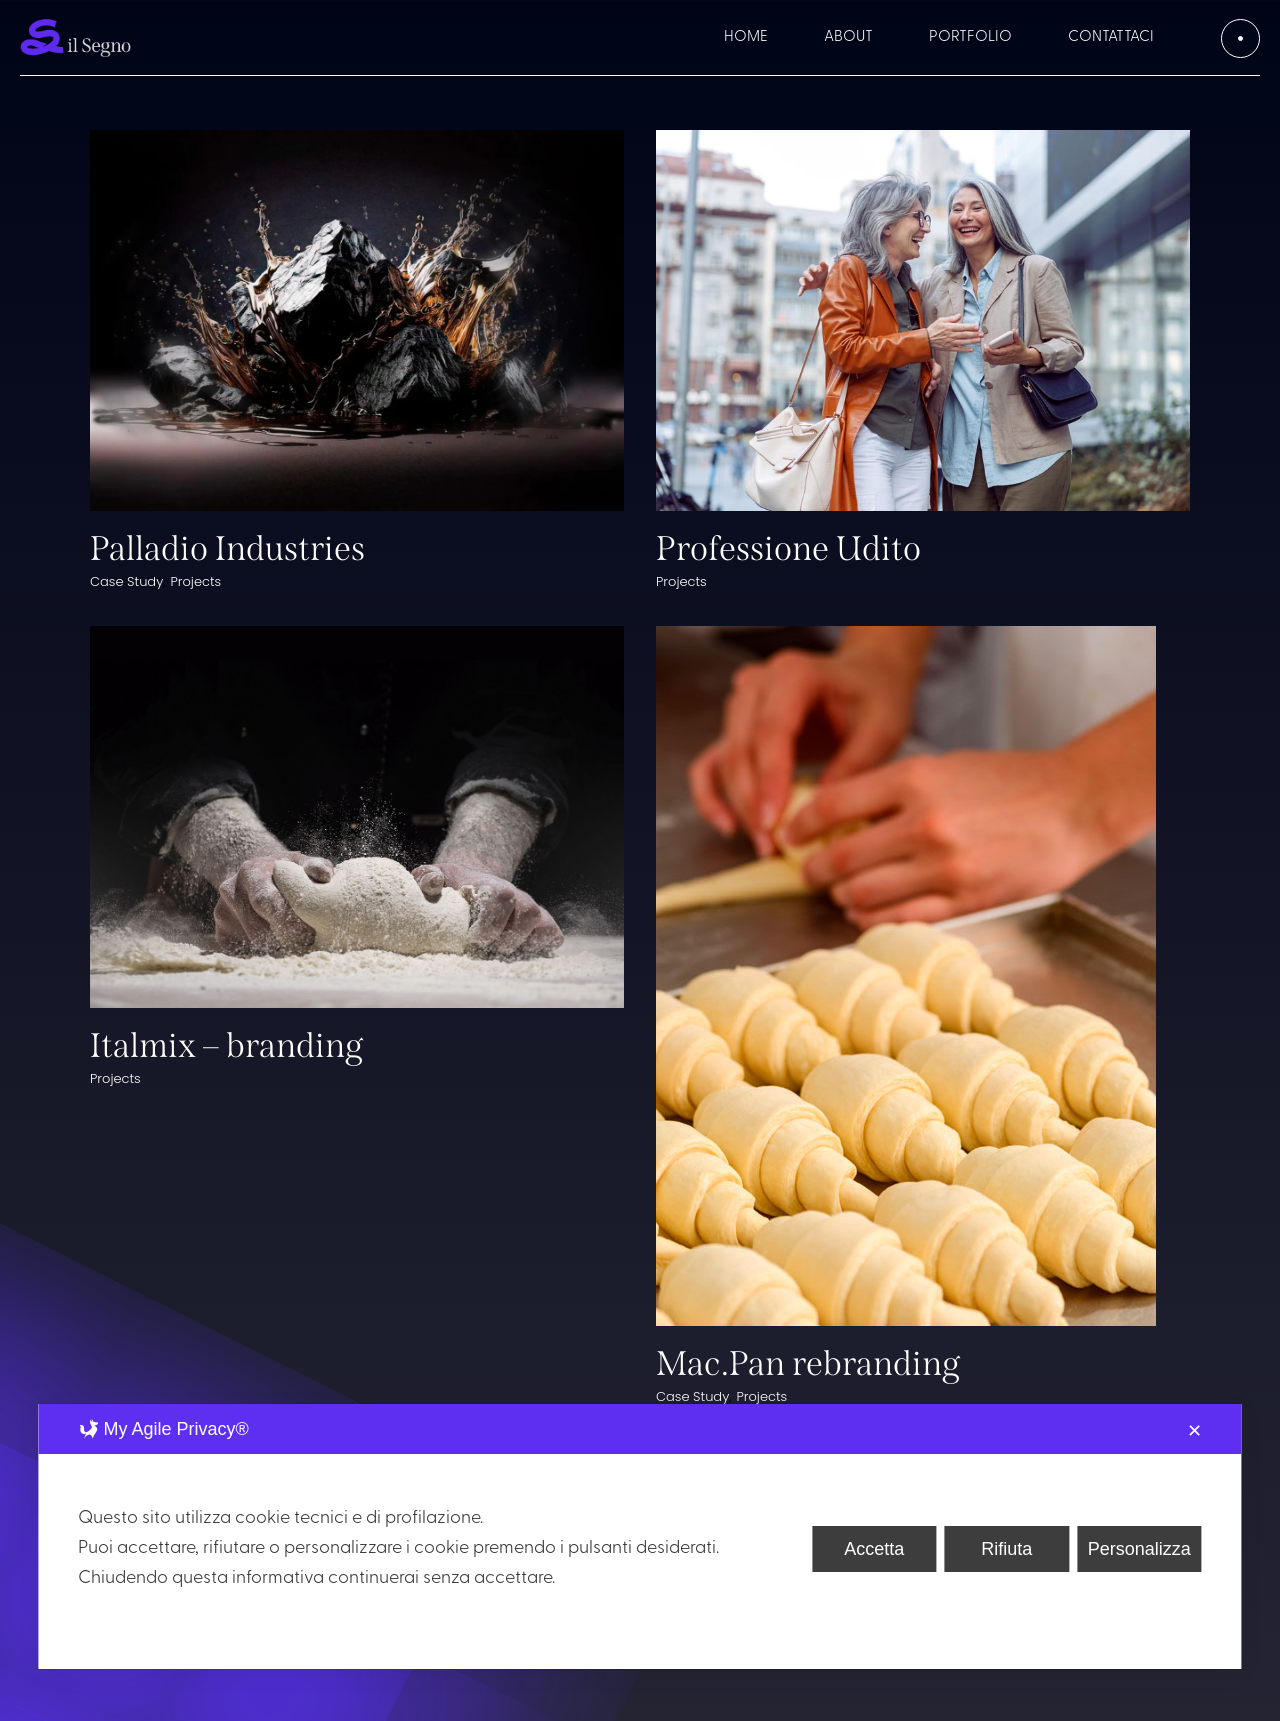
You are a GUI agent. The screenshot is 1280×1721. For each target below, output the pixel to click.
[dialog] (639, 1536)
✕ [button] (1194, 1431)
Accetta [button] (874, 1549)
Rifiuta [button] (1006, 1549)
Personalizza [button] (1139, 1549)
